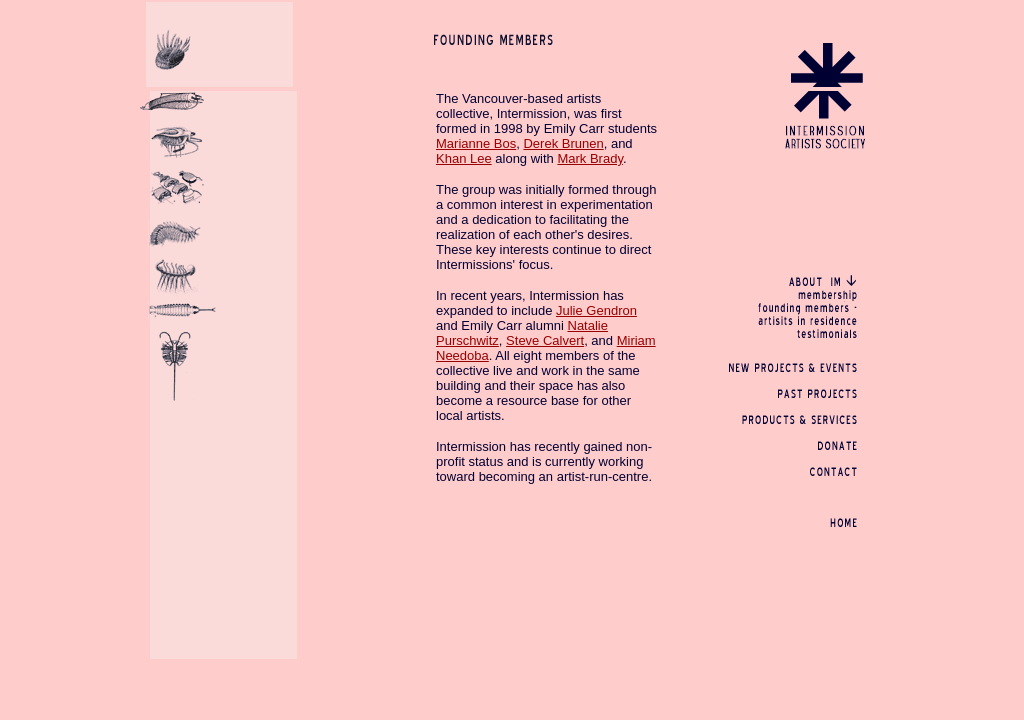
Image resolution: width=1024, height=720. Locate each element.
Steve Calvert (545, 340)
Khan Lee (464, 158)
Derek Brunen (563, 143)
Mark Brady (590, 158)
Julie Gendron (596, 310)
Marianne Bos (476, 143)
